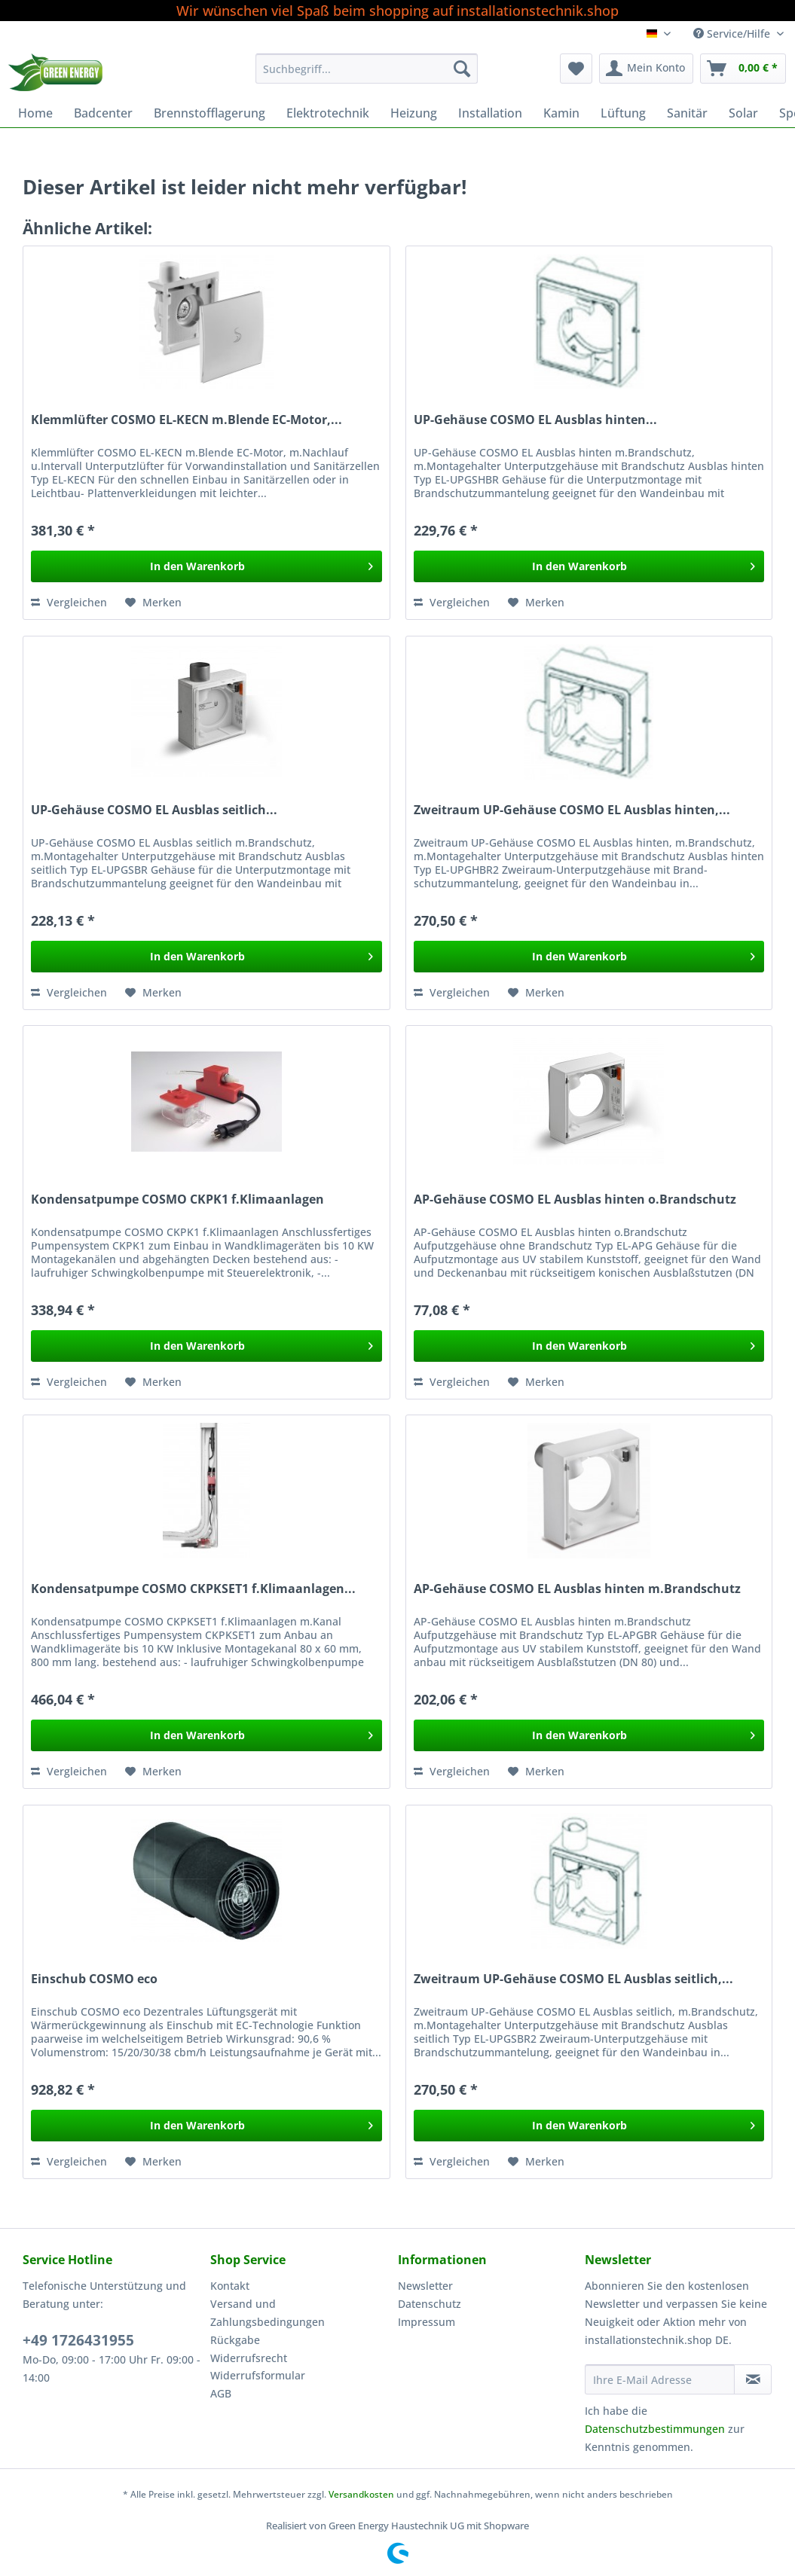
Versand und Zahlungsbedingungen (267, 2313)
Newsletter (425, 2285)
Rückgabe (235, 2340)
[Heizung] (414, 113)
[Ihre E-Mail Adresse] (660, 2379)
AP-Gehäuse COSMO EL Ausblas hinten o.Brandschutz (575, 1199)
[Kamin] (561, 113)
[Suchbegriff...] (366, 68)
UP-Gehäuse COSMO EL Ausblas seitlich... (154, 810)
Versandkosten (361, 2494)
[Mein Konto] (646, 68)
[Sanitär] (687, 113)
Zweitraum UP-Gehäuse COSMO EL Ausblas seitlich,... (573, 1979)
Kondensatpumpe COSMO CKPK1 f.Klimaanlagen (177, 1199)
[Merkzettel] (576, 68)
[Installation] (490, 113)
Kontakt (229, 2285)
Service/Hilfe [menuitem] (733, 33)
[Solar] (743, 113)
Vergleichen (69, 602)
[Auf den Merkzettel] (153, 603)
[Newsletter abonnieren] (753, 2379)
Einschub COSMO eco (94, 1979)
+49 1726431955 (78, 2340)
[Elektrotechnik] (328, 113)
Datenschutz (429, 2304)
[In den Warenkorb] (206, 566)
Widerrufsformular (257, 2375)
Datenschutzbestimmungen (655, 2429)
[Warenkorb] (743, 68)
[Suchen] (462, 68)
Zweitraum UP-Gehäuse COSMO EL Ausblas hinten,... (572, 810)
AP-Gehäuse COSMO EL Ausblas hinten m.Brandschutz (577, 1589)
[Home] (35, 113)
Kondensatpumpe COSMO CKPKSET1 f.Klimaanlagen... (193, 1589)
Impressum (426, 2322)
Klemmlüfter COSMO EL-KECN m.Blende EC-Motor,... (186, 420)
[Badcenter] (103, 113)
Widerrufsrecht (248, 2358)
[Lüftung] (623, 113)
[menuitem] (366, 75)
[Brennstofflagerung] (209, 113)
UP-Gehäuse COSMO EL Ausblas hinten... (535, 420)
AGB (220, 2393)
